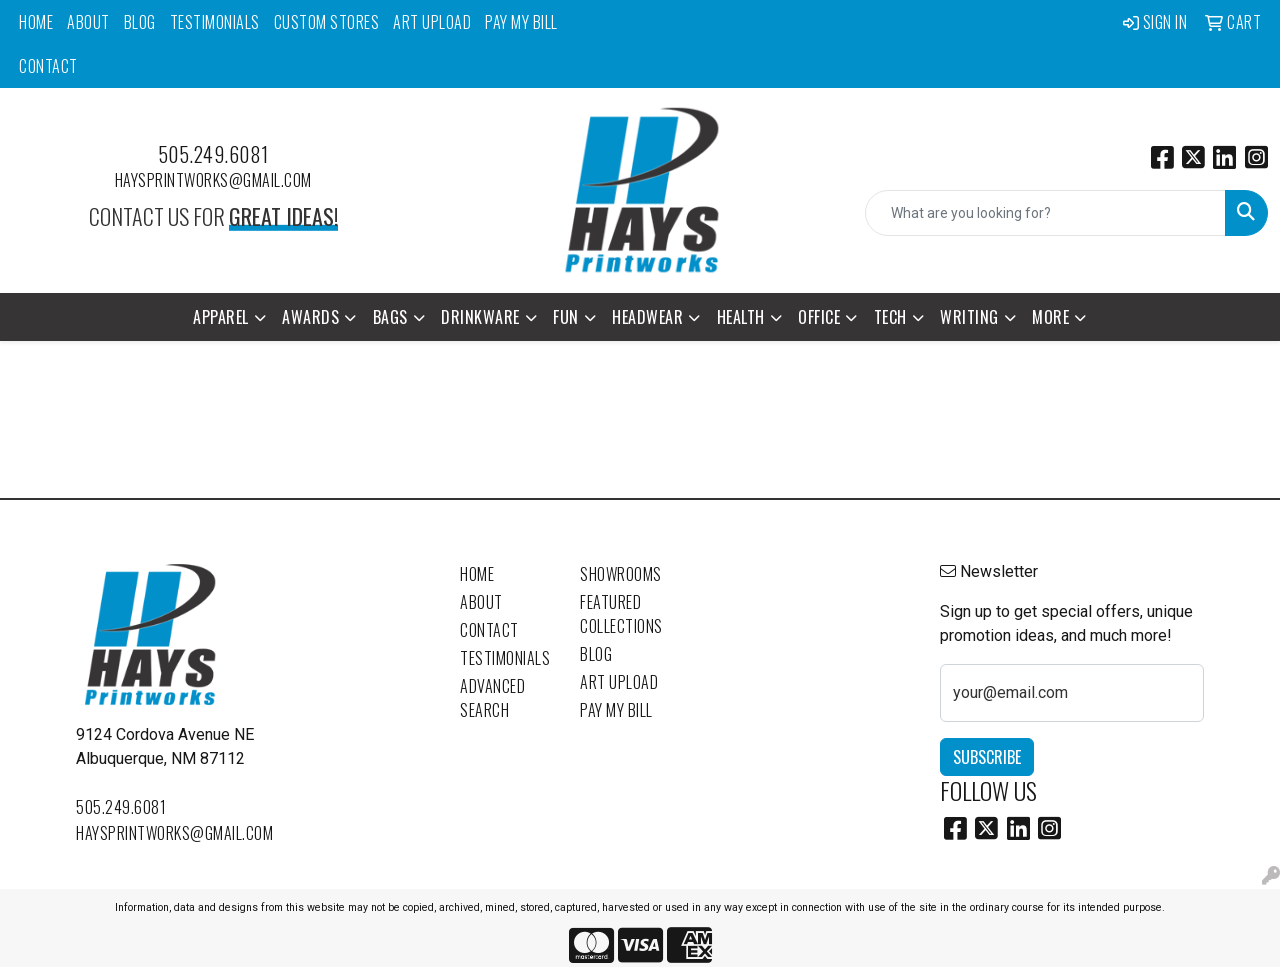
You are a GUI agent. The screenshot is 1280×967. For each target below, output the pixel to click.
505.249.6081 (213, 154)
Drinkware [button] (480, 317)
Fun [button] (566, 317)
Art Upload (432, 22)
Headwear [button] (647, 317)
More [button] (1050, 317)
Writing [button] (969, 317)
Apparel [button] (221, 317)
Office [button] (819, 317)
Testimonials (215, 22)
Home (36, 22)
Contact (48, 66)
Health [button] (741, 317)
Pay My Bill (521, 22)
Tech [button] (890, 317)
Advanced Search (492, 698)
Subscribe (987, 757)
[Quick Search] (1045, 213)
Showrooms (621, 574)
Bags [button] (390, 317)
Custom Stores (327, 22)
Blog (140, 22)
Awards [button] (310, 317)
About (88, 22)
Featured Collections (621, 614)
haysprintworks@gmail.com (213, 180)
